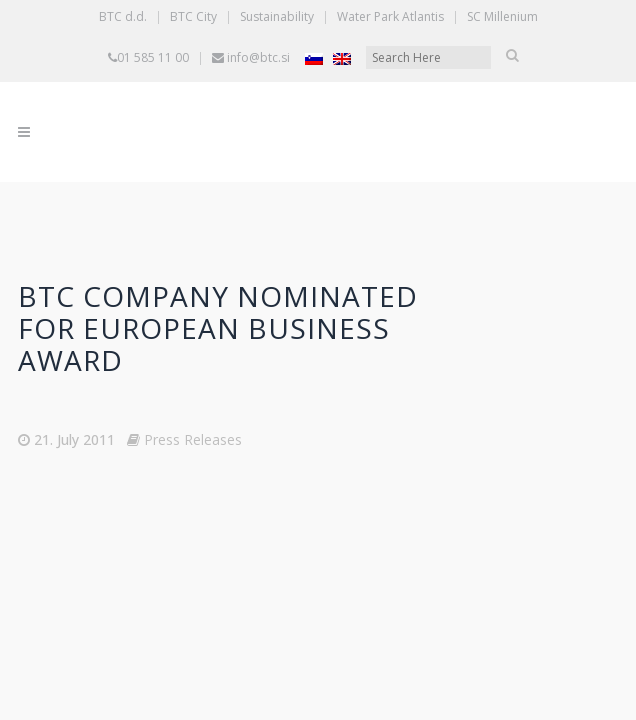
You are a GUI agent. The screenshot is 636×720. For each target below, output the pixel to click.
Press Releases (193, 439)
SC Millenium (502, 16)
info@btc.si (258, 57)
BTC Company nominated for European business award (218, 328)
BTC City (193, 16)
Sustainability (277, 16)
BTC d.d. (123, 16)
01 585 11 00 (153, 57)
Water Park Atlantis (390, 16)
